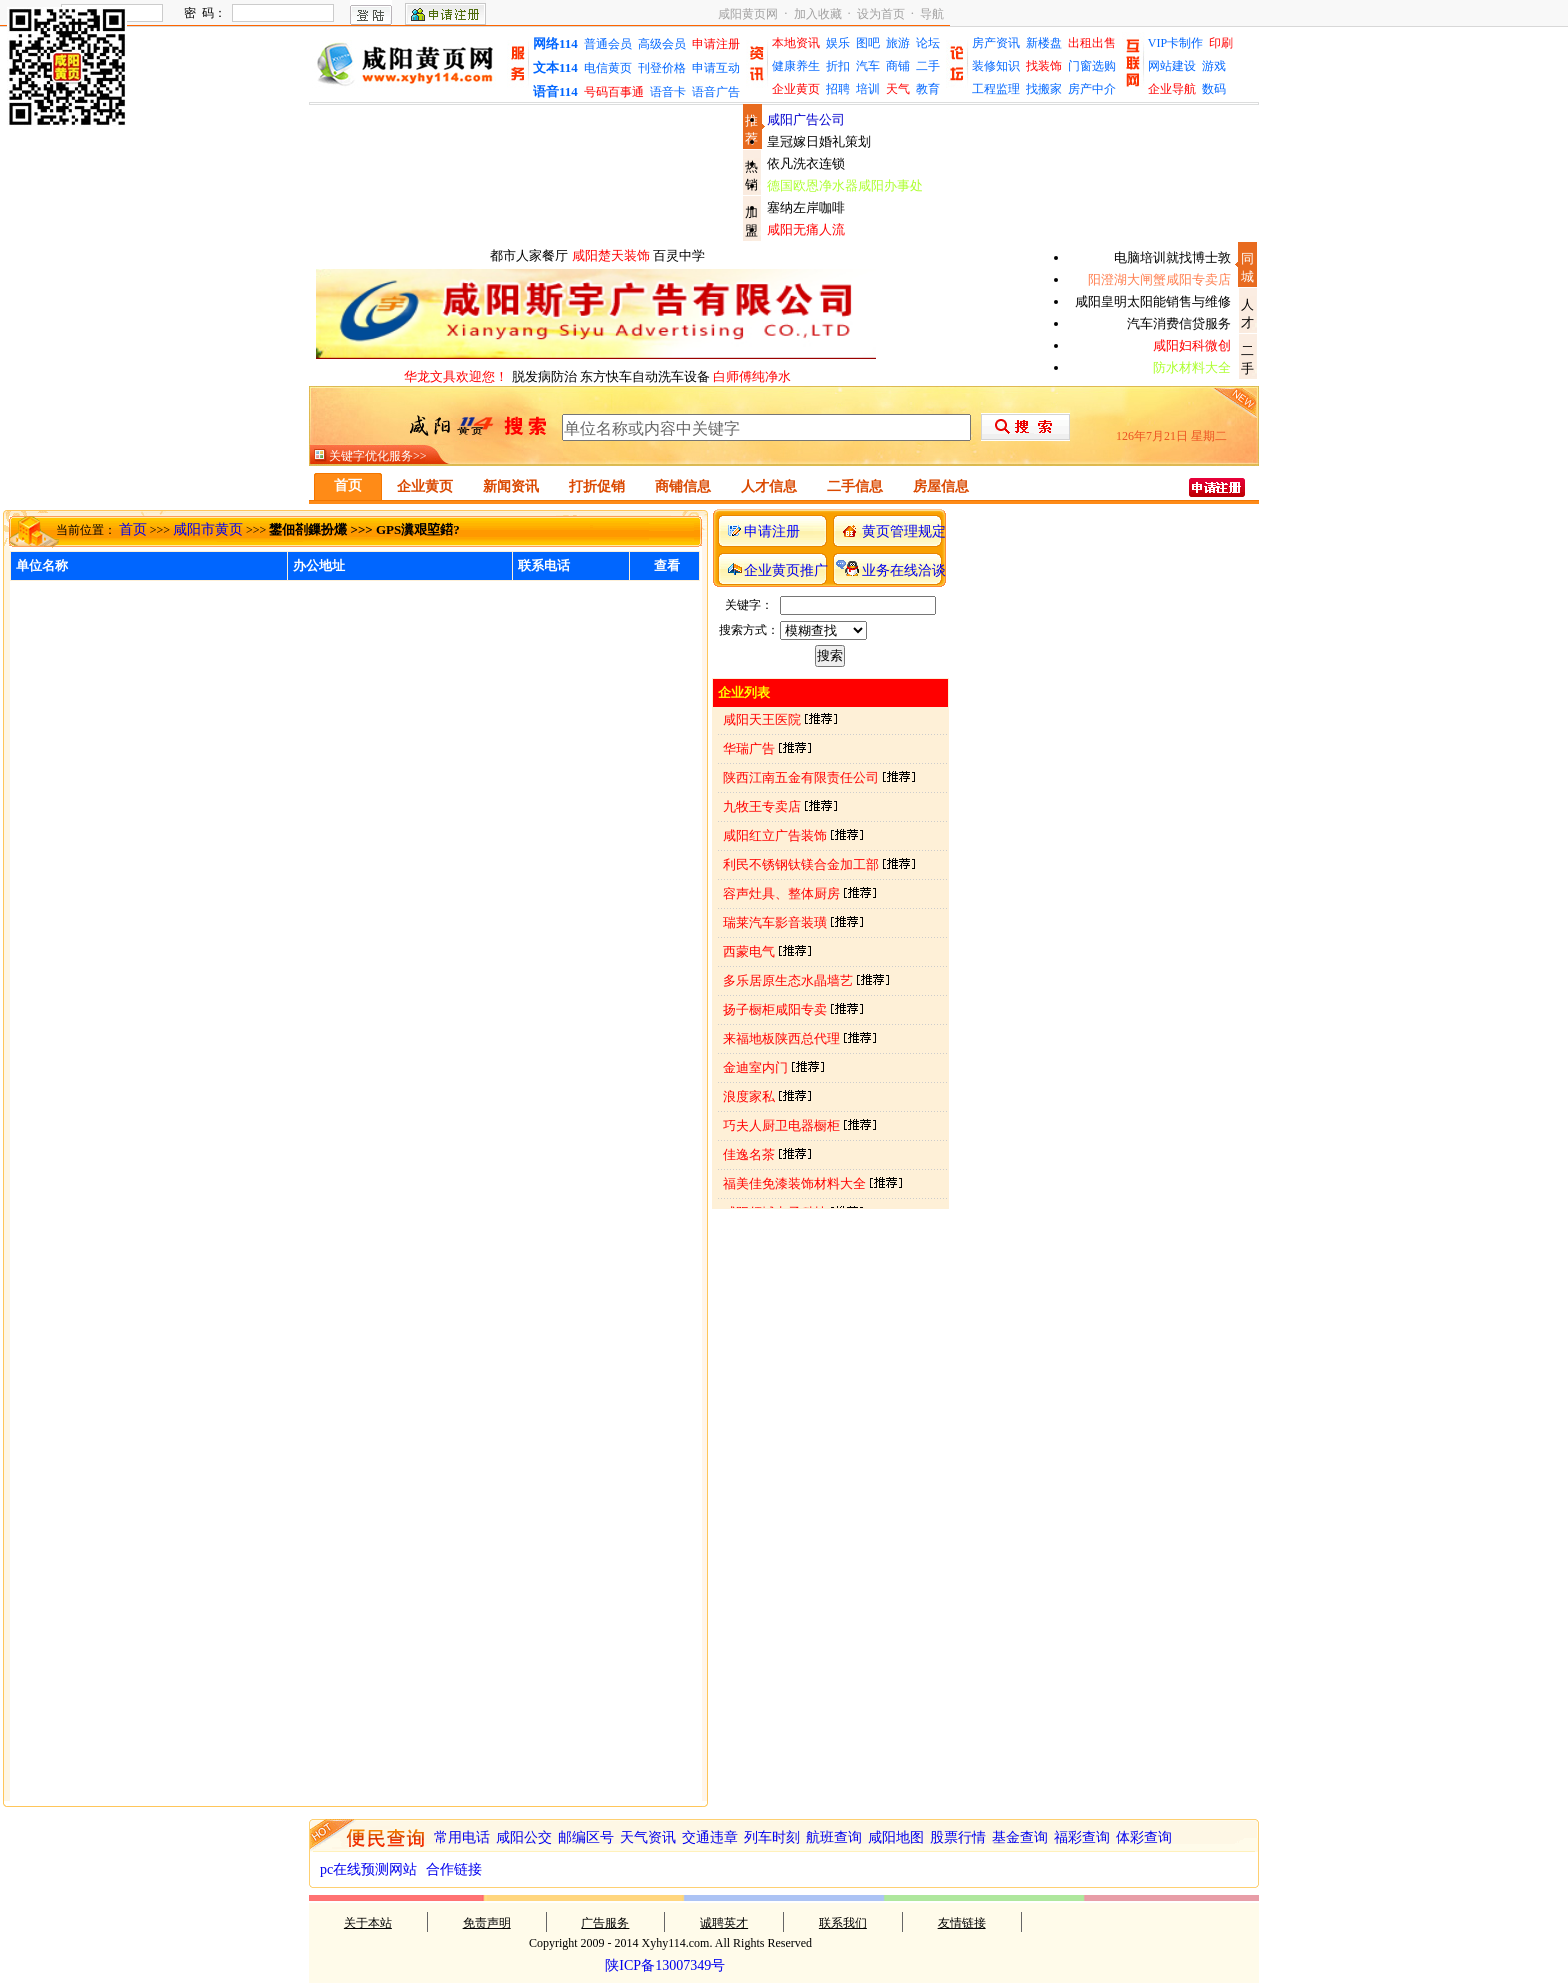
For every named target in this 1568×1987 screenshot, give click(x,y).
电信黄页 (608, 68)
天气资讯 (648, 1837)
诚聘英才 (724, 1923)
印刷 (1221, 43)
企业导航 (1172, 89)
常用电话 (462, 1837)
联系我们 (843, 1923)
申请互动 (716, 68)
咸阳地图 (896, 1837)
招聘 (838, 89)
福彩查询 (1082, 1837)
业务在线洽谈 (904, 570)
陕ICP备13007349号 (665, 1965)
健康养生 (796, 66)
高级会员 (662, 44)
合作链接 (454, 1869)
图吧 (868, 43)
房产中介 (1092, 89)
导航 (932, 14)
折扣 (838, 66)
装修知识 (996, 66)
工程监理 (996, 89)
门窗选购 (1092, 66)
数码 (1214, 89)
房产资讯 (996, 43)
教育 (928, 89)
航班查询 (834, 1837)
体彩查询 (1144, 1837)
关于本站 (368, 1923)
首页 (133, 529)
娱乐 (838, 43)
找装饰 (1044, 66)
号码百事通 (614, 92)
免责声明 (487, 1923)
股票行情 (958, 1837)
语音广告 (716, 92)
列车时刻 (772, 1837)
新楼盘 (1044, 43)
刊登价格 (662, 68)
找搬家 (1044, 89)
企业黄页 (796, 89)
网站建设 (1172, 66)
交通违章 (710, 1837)
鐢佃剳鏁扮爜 (308, 529)
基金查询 (1020, 1837)
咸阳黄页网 (748, 14)
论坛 (928, 43)
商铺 (898, 66)
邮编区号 (586, 1837)
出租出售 (1092, 43)
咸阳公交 (524, 1837)
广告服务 (605, 1923)
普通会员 (608, 44)
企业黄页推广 (786, 570)
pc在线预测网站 (368, 1869)
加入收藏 (818, 14)
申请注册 (716, 44)
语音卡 (668, 92)
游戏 (1214, 66)
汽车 (868, 66)
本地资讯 (796, 43)
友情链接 (962, 1923)
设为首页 (881, 14)
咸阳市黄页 (208, 529)
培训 (868, 89)
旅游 (898, 43)
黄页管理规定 (904, 531)
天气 (898, 89)
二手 (928, 66)
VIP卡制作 (1175, 43)
